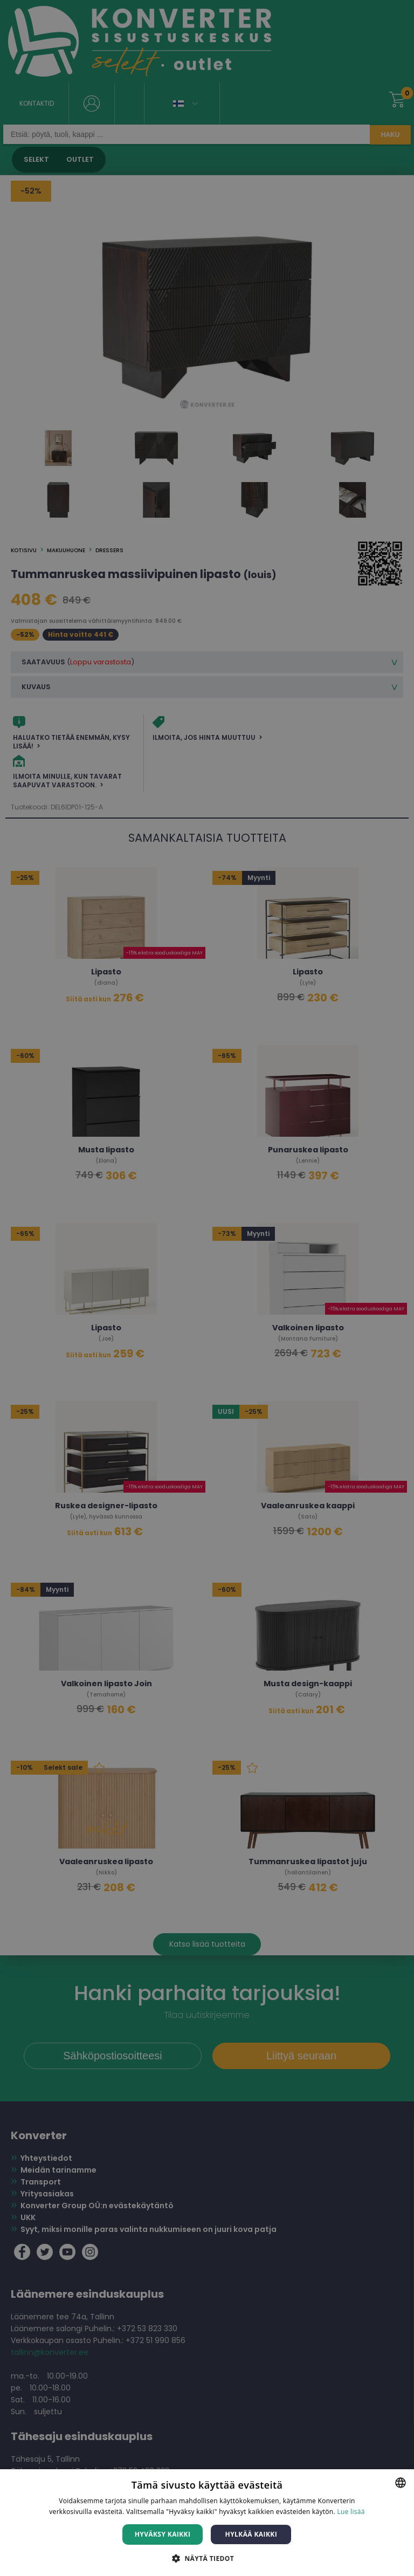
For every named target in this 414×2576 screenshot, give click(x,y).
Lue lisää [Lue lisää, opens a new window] (350, 2511)
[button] (207, 2558)
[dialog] (207, 1288)
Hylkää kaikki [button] (251, 2534)
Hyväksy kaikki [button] (163, 2534)
